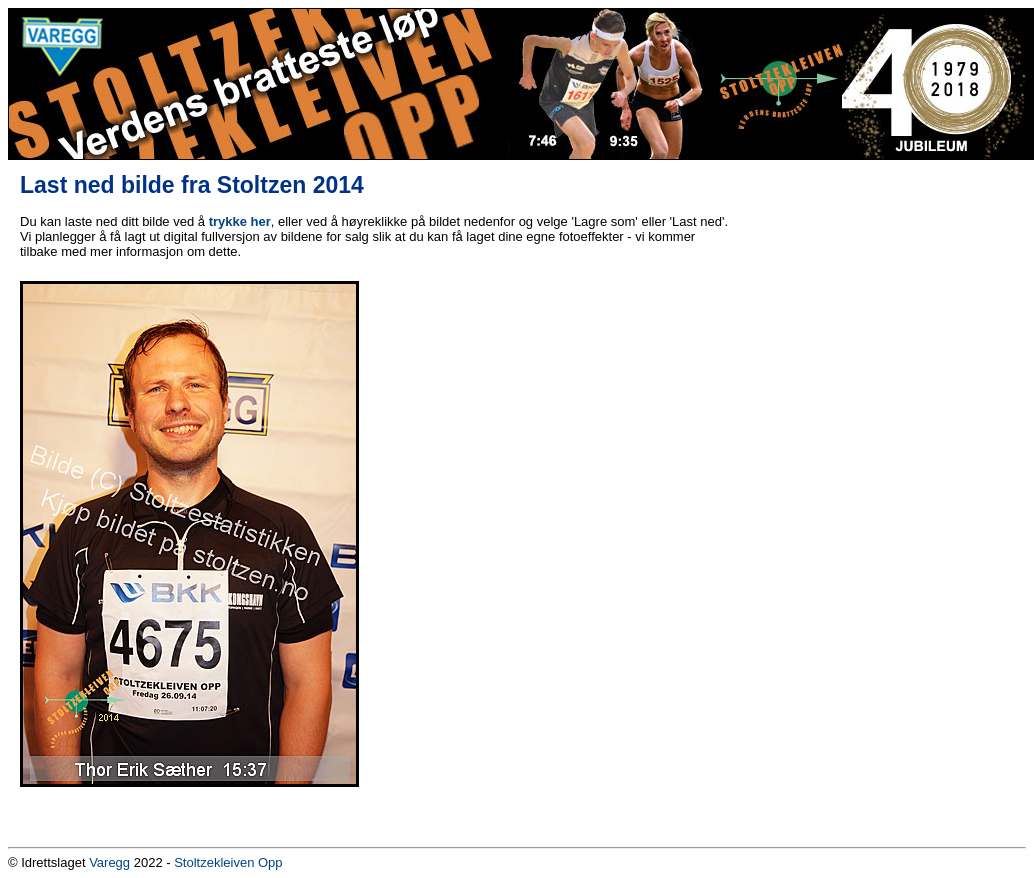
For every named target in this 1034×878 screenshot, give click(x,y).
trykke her (240, 221)
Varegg (109, 862)
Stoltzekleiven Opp (228, 862)
